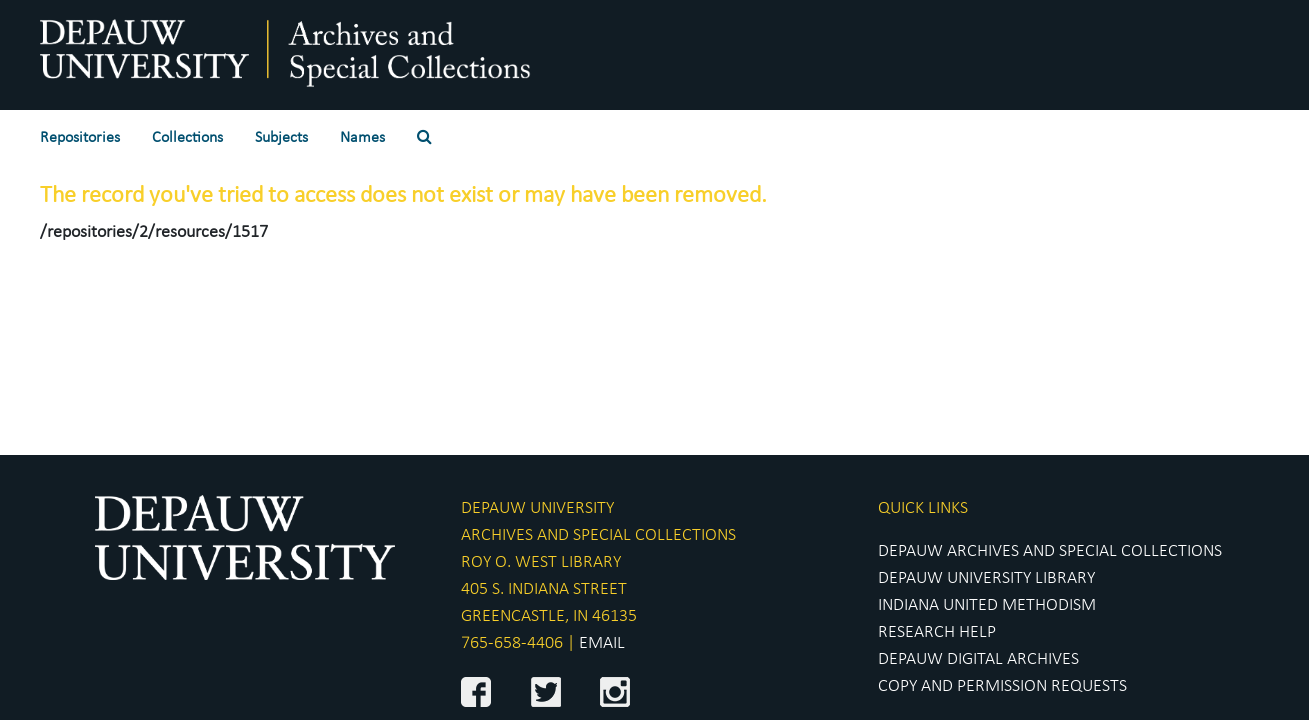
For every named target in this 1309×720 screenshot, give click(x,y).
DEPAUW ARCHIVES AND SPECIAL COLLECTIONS (1050, 551)
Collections (187, 138)
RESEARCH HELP (937, 632)
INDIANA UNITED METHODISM (987, 605)
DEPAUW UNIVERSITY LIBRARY (986, 578)
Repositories (80, 138)
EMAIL (602, 643)
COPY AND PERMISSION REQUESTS (1002, 686)
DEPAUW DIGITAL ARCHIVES (978, 659)
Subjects (281, 138)
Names (362, 138)
